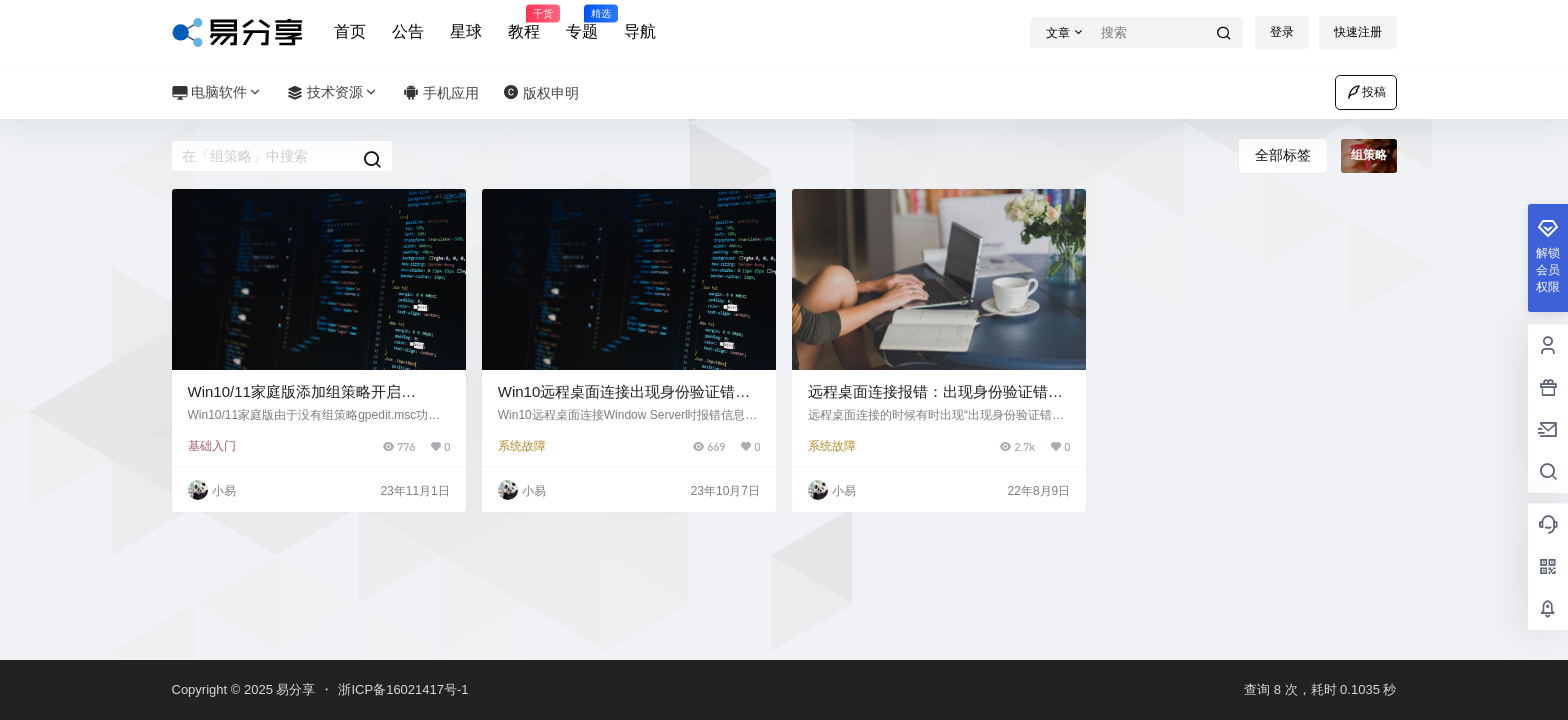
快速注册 (1358, 32)
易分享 (294, 689)
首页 (350, 31)
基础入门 (212, 446)
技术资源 (333, 92)
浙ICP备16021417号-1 (403, 689)
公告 (408, 31)
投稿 (1366, 92)
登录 (1282, 32)
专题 (582, 23)
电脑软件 (218, 92)
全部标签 (1283, 155)
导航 (640, 31)
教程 (524, 23)
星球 (466, 31)
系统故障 (522, 446)
